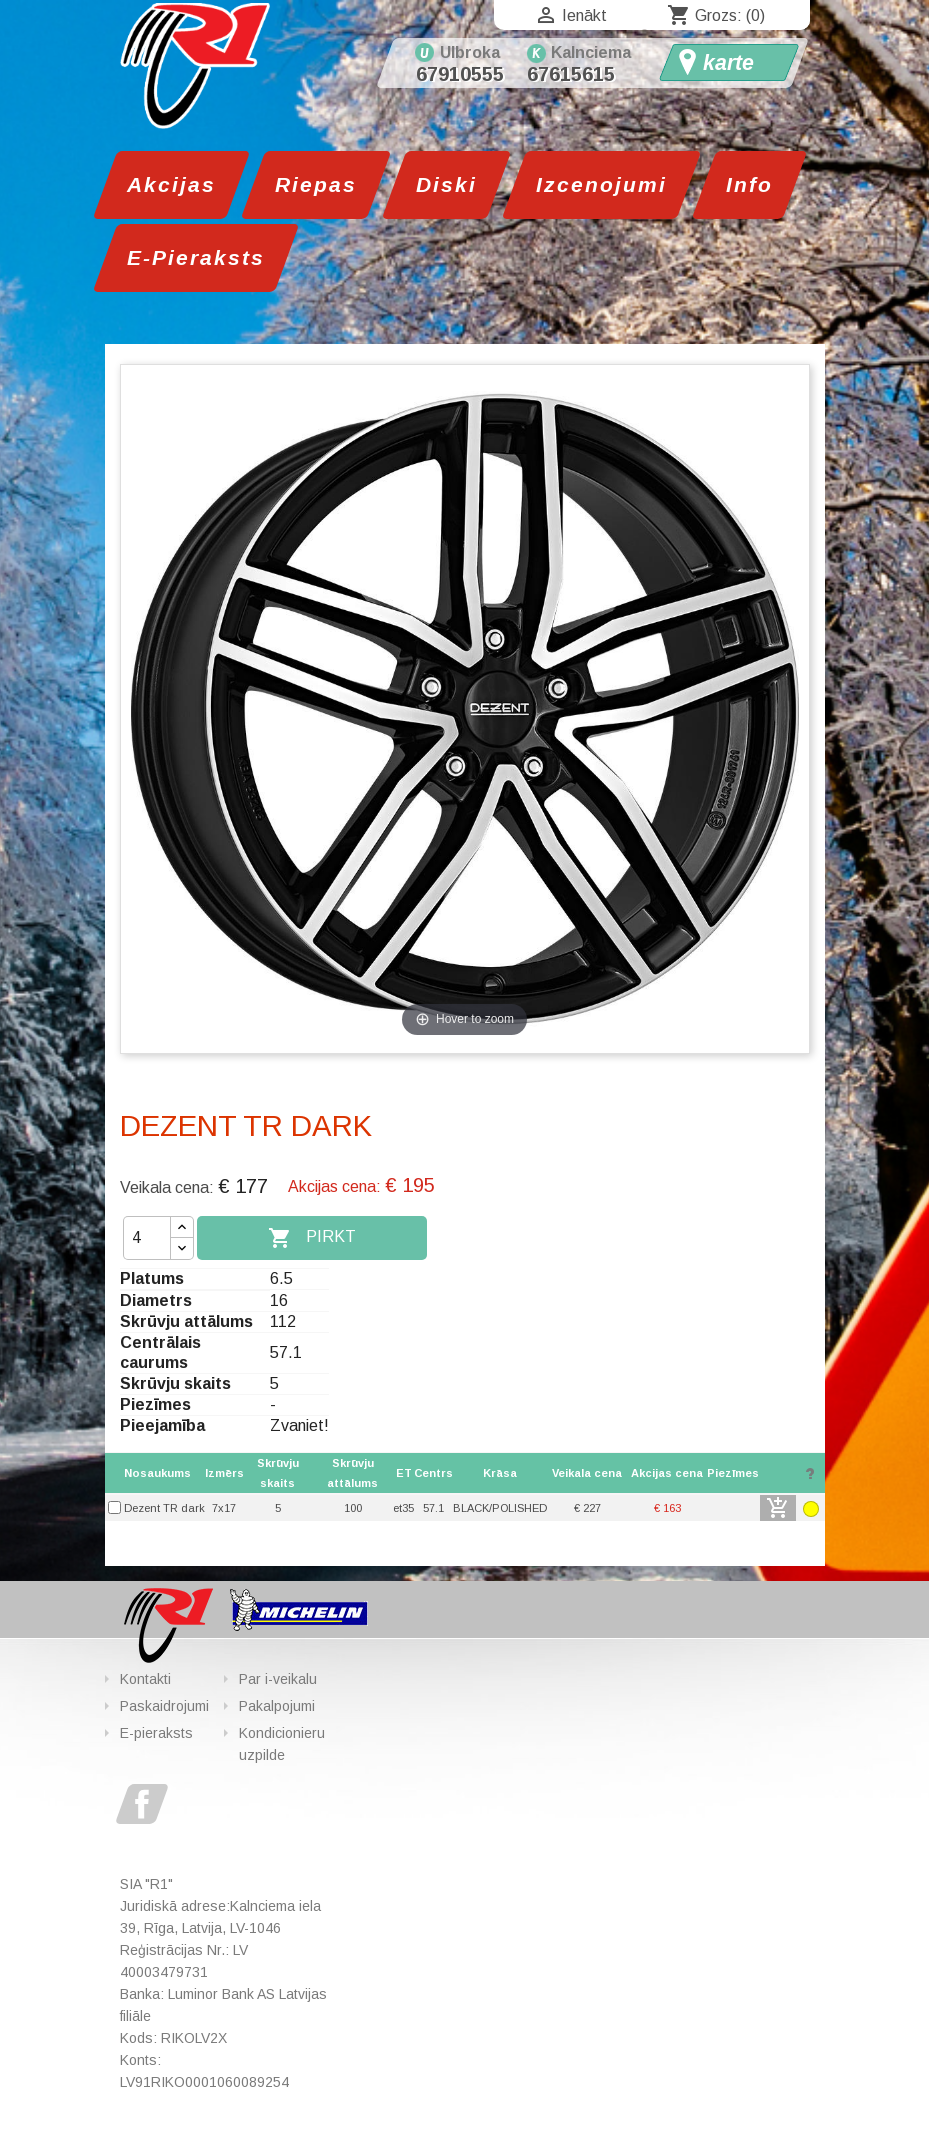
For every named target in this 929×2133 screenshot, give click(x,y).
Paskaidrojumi (164, 1706)
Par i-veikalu (278, 1679)
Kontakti (145, 1679)
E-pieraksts (156, 1733)
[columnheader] (587, 1473)
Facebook (142, 1804)
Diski (446, 184)
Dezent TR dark (164, 1508)
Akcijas (171, 184)
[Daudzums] (147, 1238)
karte (728, 63)
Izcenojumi (601, 184)
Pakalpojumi (277, 1706)
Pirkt (312, 1238)
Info (749, 184)
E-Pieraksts (196, 257)
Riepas (316, 184)
